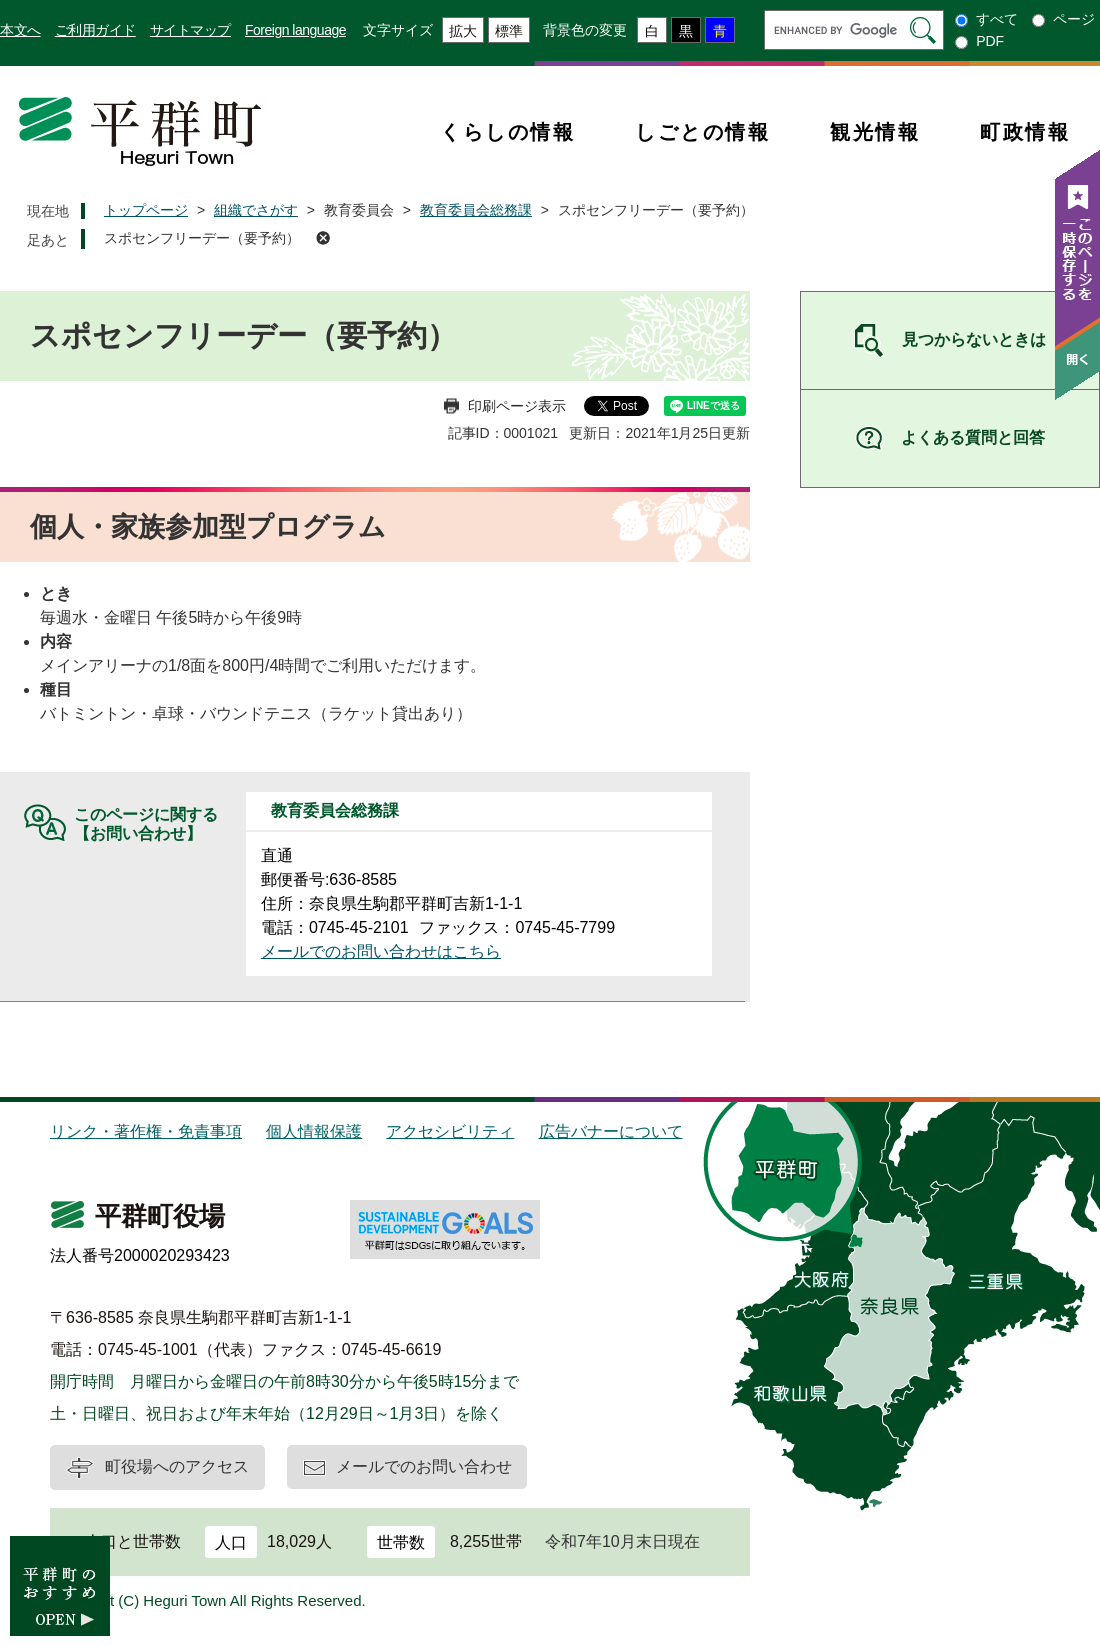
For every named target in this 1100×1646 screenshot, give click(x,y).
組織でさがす (256, 210)
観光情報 (875, 132)
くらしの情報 (507, 132)
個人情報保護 (314, 1131)
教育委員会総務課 (476, 210)
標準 (509, 31)
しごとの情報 (702, 132)
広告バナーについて (611, 1131)
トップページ (146, 210)
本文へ (20, 30)
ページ (1074, 19)
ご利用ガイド (95, 30)
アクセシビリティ (450, 1131)
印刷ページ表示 (517, 406)
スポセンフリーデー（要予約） (202, 238)
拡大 (463, 31)
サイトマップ (190, 30)
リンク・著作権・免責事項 (146, 1131)
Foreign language (295, 30)
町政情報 (1025, 132)
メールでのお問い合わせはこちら (381, 951)
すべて (997, 19)
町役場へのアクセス (177, 1466)
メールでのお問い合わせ (424, 1466)
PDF (990, 41)
